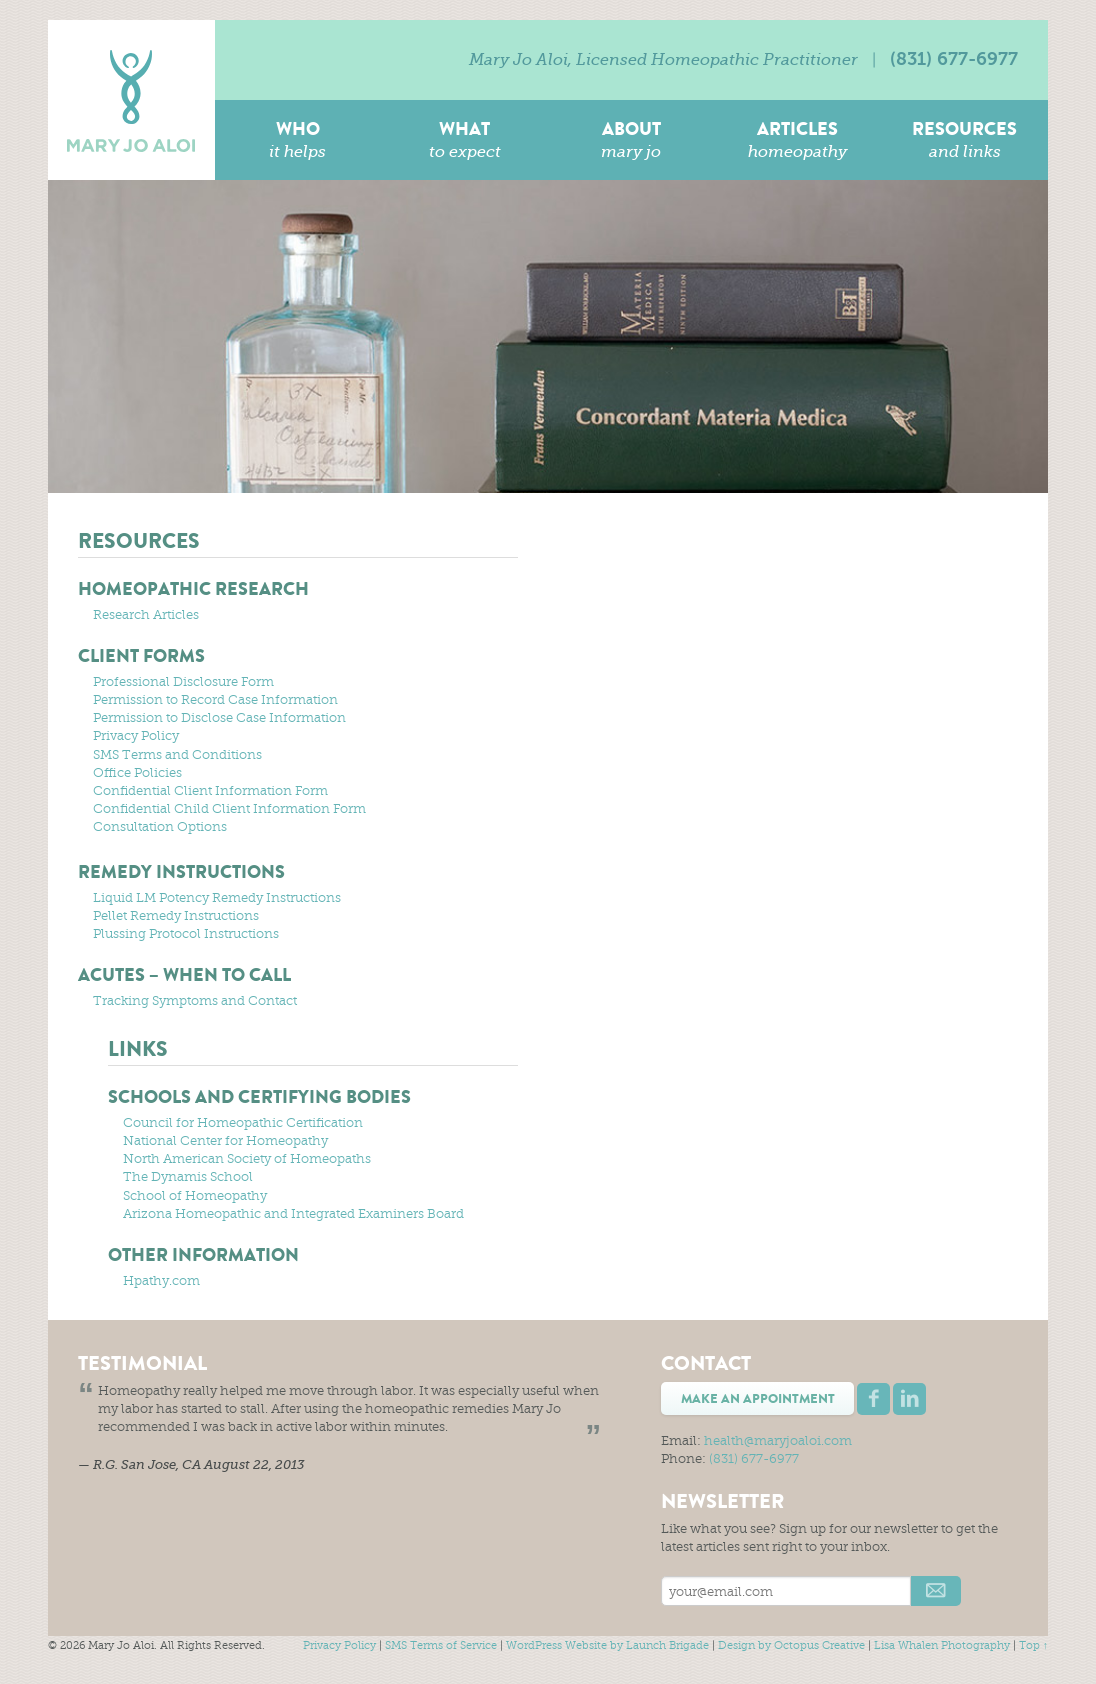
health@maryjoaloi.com (778, 1440)
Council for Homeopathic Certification (243, 1122)
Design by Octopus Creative (791, 1645)
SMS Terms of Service (441, 1645)
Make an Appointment (758, 1398)
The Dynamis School (188, 1176)
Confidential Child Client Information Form (229, 808)
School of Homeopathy (195, 1195)
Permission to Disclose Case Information (219, 717)
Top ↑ (1033, 1645)
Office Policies (137, 772)
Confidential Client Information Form (210, 790)
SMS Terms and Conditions (177, 754)
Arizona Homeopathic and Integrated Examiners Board (293, 1213)
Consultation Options (160, 826)
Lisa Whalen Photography (942, 1645)
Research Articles (146, 614)
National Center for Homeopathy (225, 1140)
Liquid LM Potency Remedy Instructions (217, 897)
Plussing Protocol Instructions (186, 933)
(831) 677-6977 (954, 59)
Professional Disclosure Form (183, 681)
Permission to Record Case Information (215, 699)
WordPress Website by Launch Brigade (607, 1645)
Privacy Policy (136, 735)
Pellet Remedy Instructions (176, 915)
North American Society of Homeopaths (247, 1158)
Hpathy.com (161, 1280)
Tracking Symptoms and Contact (195, 1000)
